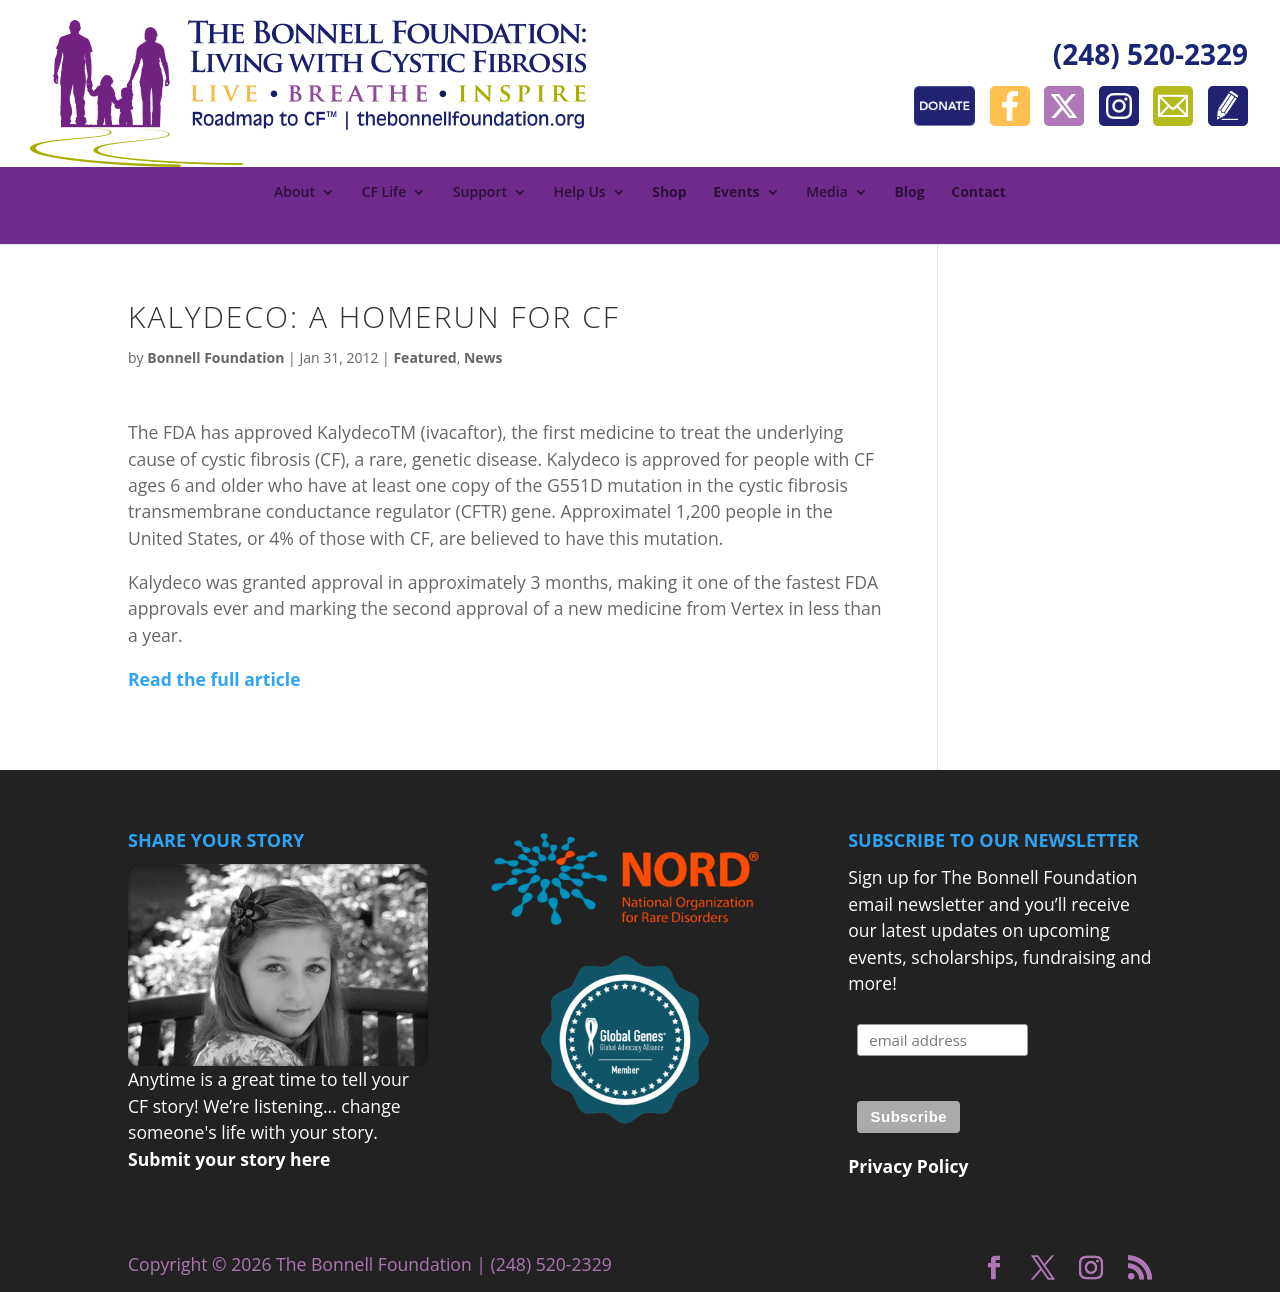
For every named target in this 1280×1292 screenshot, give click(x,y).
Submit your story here (229, 1159)
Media (827, 193)
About (294, 193)
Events (736, 193)
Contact (978, 193)
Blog (909, 193)
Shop (669, 193)
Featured (424, 357)
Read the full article (214, 679)
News (483, 357)
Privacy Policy (908, 1166)
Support (480, 193)
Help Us (580, 193)
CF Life (384, 193)
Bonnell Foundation (215, 357)
